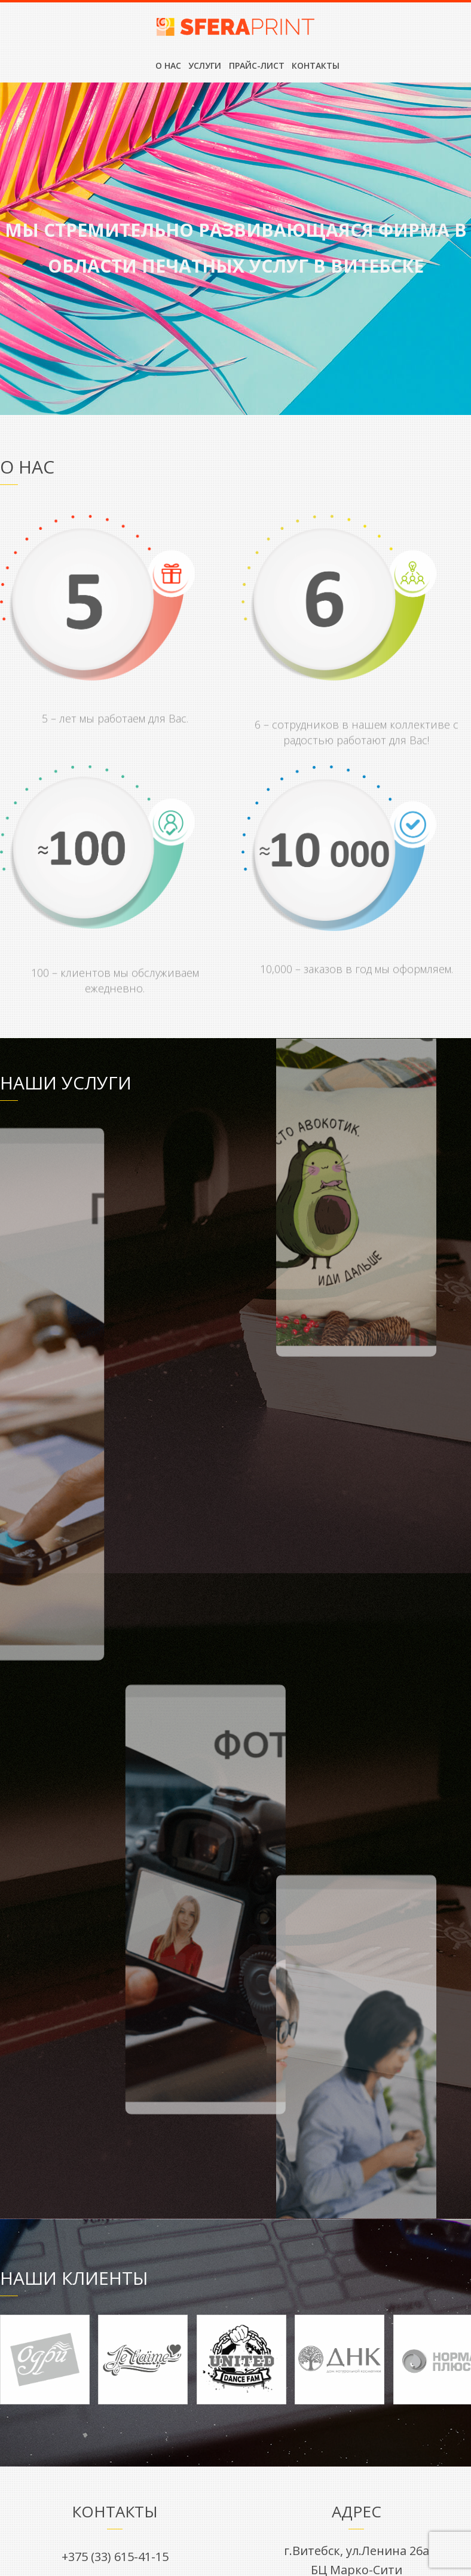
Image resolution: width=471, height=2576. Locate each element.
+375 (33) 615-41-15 (115, 1882)
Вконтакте (115, 1966)
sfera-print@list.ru (115, 1912)
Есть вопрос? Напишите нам (235, 2147)
